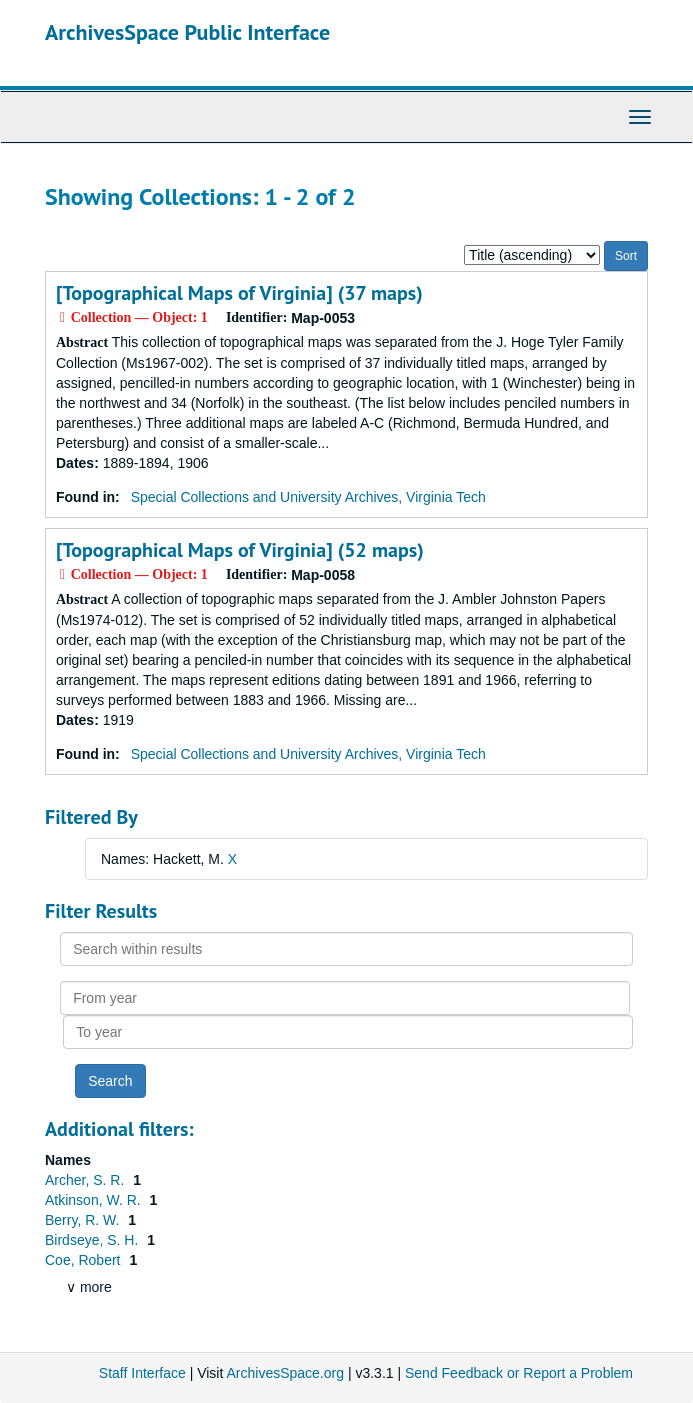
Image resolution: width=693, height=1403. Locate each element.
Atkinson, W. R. (95, 1200)
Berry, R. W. (84, 1220)
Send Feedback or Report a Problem (519, 1373)
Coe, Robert (84, 1260)
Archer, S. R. (86, 1180)
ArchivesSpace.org (285, 1373)
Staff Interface (142, 1373)
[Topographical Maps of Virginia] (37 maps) (239, 293)
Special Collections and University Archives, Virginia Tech (308, 497)
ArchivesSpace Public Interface (187, 32)
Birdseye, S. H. (93, 1240)
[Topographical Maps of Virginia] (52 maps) (240, 550)
